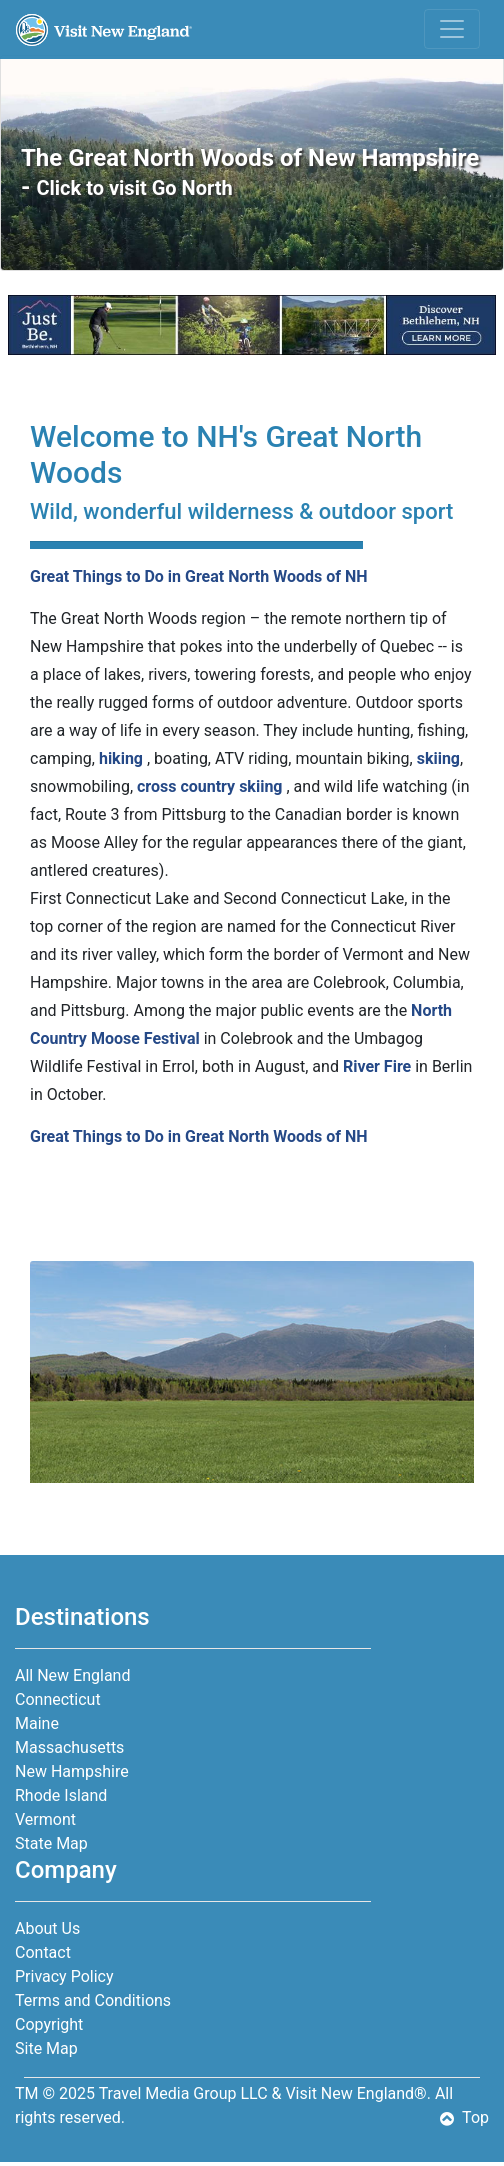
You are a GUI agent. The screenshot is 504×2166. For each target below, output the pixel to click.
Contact (43, 1952)
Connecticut (58, 1699)
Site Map (46, 2048)
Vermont (45, 1819)
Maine (37, 1723)
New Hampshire (72, 1771)
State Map (51, 1843)
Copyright (49, 2024)
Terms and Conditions (93, 2000)
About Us (47, 1928)
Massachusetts (69, 1747)
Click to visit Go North (134, 188)
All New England (72, 1675)
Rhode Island (61, 1795)
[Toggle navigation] (452, 29)
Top (464, 2117)
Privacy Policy (64, 1976)
